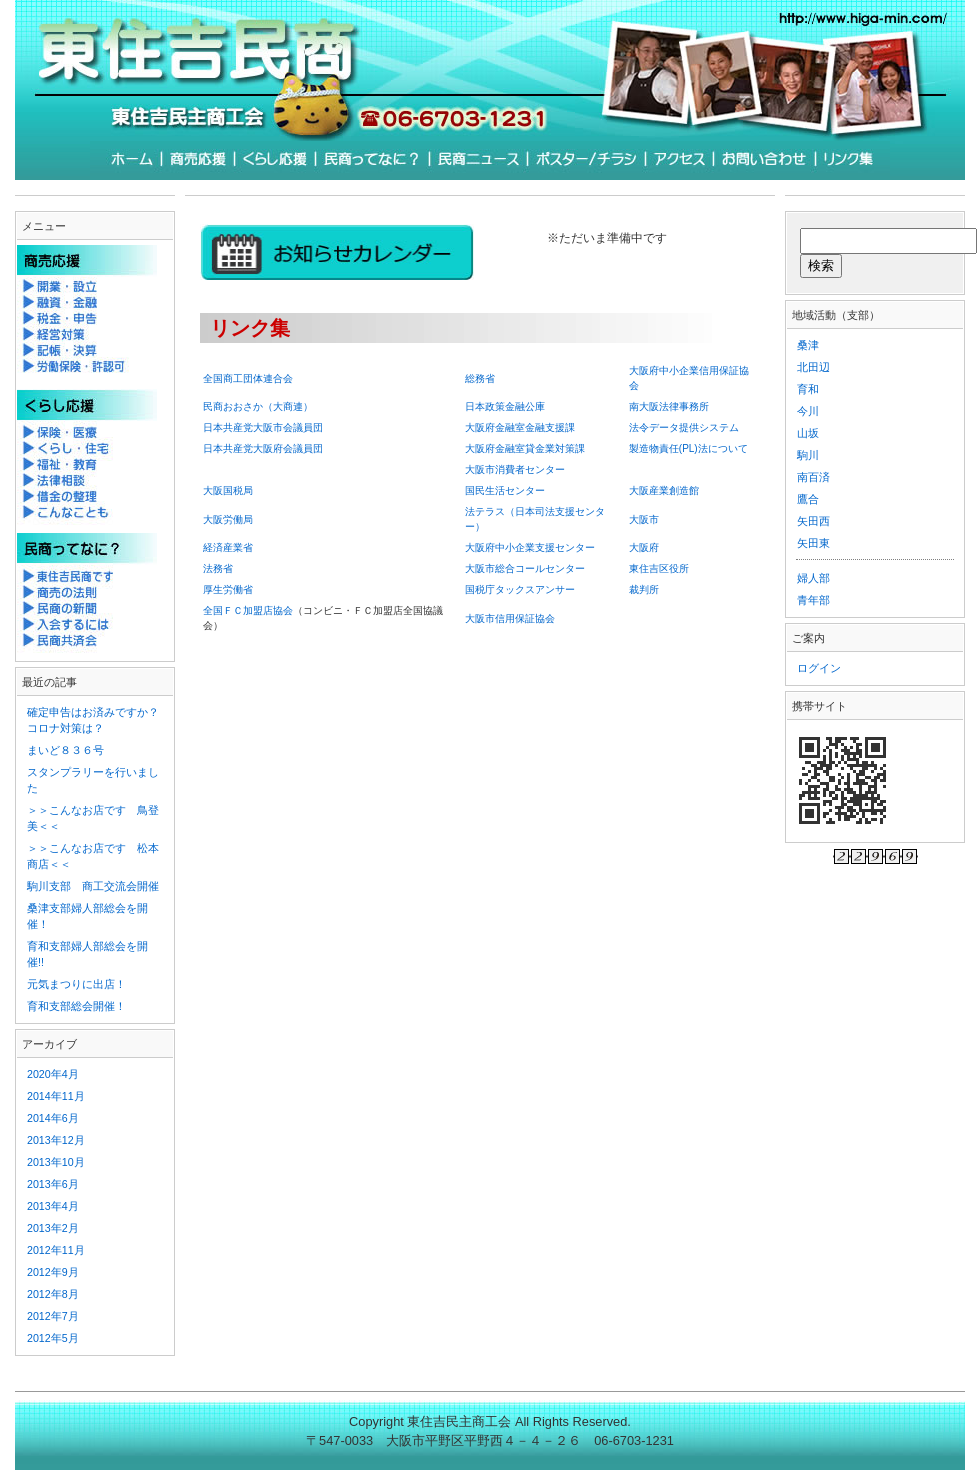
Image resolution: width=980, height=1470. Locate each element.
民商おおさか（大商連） (258, 406)
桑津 (808, 345)
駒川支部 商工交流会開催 (93, 886)
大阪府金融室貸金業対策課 (525, 448)
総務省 (480, 378)
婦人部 (813, 578)
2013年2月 (53, 1228)
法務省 (218, 568)
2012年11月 (56, 1250)
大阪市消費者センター (515, 469)
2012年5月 (53, 1338)
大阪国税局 (228, 490)
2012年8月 (53, 1294)
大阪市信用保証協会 (510, 618)
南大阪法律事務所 (669, 406)
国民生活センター (505, 490)
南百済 (813, 477)
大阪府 (644, 547)
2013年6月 (53, 1184)
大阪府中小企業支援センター (530, 547)
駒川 (808, 455)
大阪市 (644, 519)
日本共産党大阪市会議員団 (263, 427)
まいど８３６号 (65, 750)
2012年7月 (53, 1316)
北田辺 (813, 367)
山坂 (808, 433)
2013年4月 (53, 1206)
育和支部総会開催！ (76, 1006)
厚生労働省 (228, 589)
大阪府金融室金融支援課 (520, 427)
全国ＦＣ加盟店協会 (248, 610)
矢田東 (813, 543)
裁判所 (644, 589)
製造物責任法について (688, 448)
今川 (808, 411)
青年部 (813, 600)
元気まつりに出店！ (76, 984)
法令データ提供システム (684, 427)
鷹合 (808, 499)
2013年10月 (56, 1162)
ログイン (819, 668)
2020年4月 (53, 1074)
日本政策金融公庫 (505, 406)
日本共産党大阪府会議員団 (263, 448)
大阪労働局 (228, 519)
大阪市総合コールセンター (525, 568)
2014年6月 (53, 1118)
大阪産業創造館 (664, 490)
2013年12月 (56, 1140)
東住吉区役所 (659, 568)
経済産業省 (228, 547)
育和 (808, 389)
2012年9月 (53, 1272)
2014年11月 (56, 1096)
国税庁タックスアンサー (520, 589)
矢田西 (813, 521)
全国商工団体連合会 (248, 378)
